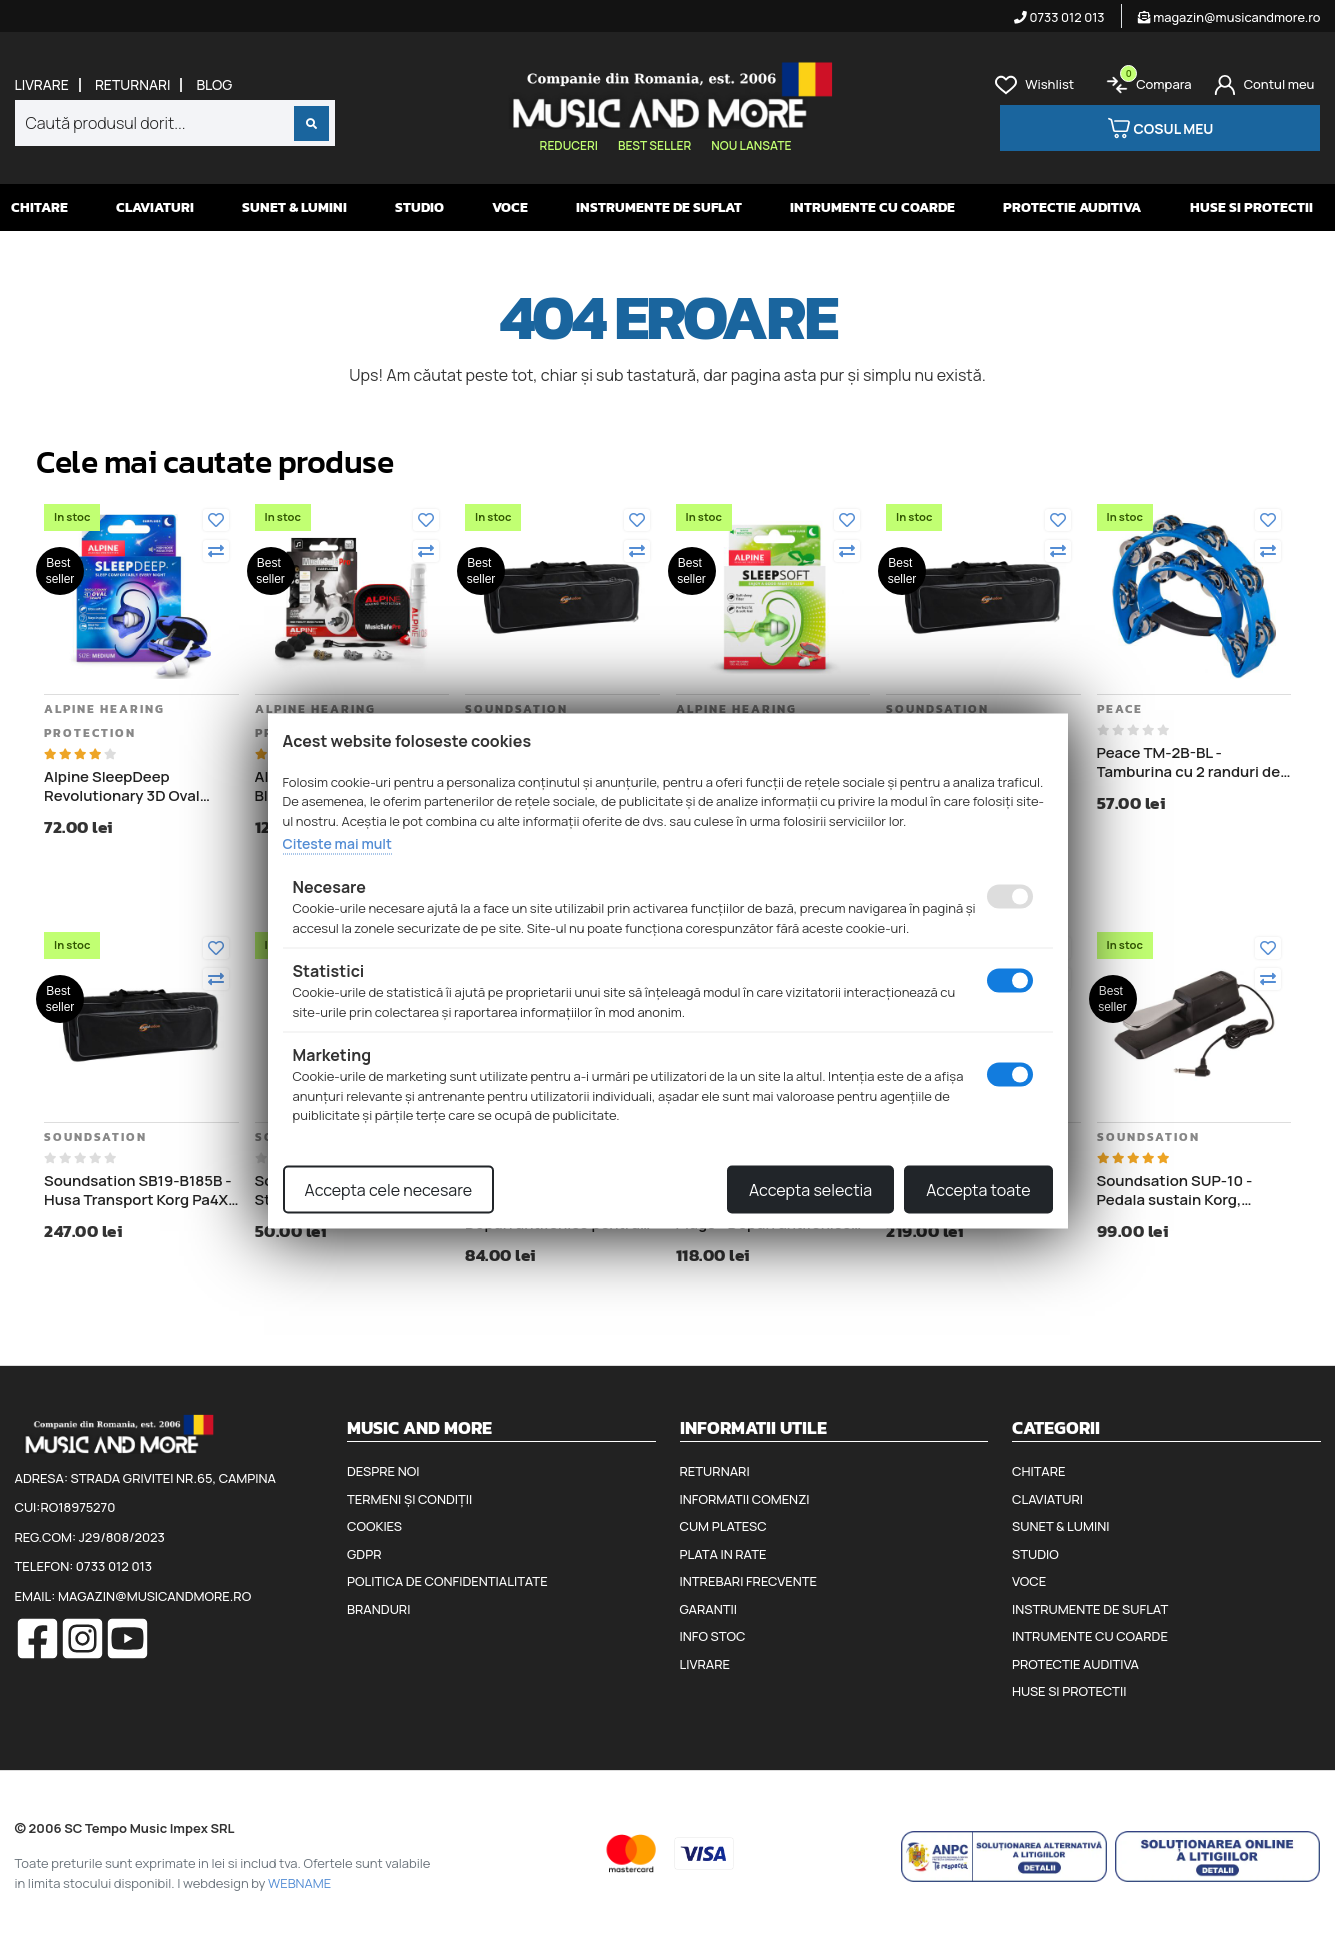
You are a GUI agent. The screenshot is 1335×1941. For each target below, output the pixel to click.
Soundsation (516, 709)
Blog (214, 85)
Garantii (708, 1609)
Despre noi (383, 1471)
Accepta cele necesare (389, 1189)
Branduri (378, 1609)
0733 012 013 (1059, 17)
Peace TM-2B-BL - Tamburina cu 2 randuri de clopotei (1189, 762)
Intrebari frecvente (749, 1581)
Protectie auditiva (1072, 207)
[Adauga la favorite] (216, 520)
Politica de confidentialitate (447, 1581)
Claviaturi (155, 207)
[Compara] (216, 551)
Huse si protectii (1251, 207)
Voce (510, 207)
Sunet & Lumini (294, 207)
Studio (419, 207)
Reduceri (569, 145)
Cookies (374, 1526)
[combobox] (175, 123)
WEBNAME (299, 1883)
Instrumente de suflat (659, 207)
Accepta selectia (810, 1189)
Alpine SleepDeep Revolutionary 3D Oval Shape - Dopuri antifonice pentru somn (134, 786)
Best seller (654, 145)
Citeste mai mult (337, 843)
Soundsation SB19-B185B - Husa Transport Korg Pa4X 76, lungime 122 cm (138, 1190)
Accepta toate (978, 1189)
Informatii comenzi (745, 1499)
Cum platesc (723, 1526)
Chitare (39, 207)
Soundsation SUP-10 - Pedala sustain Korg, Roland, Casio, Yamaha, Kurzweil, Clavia (1179, 1190)
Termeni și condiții (409, 1499)
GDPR (364, 1554)
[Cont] (1264, 85)
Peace (1120, 709)
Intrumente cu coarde (872, 207)
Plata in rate (723, 1554)
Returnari (133, 85)
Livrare (42, 85)
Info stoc (713, 1636)
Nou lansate (751, 145)
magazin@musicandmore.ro (1229, 17)
